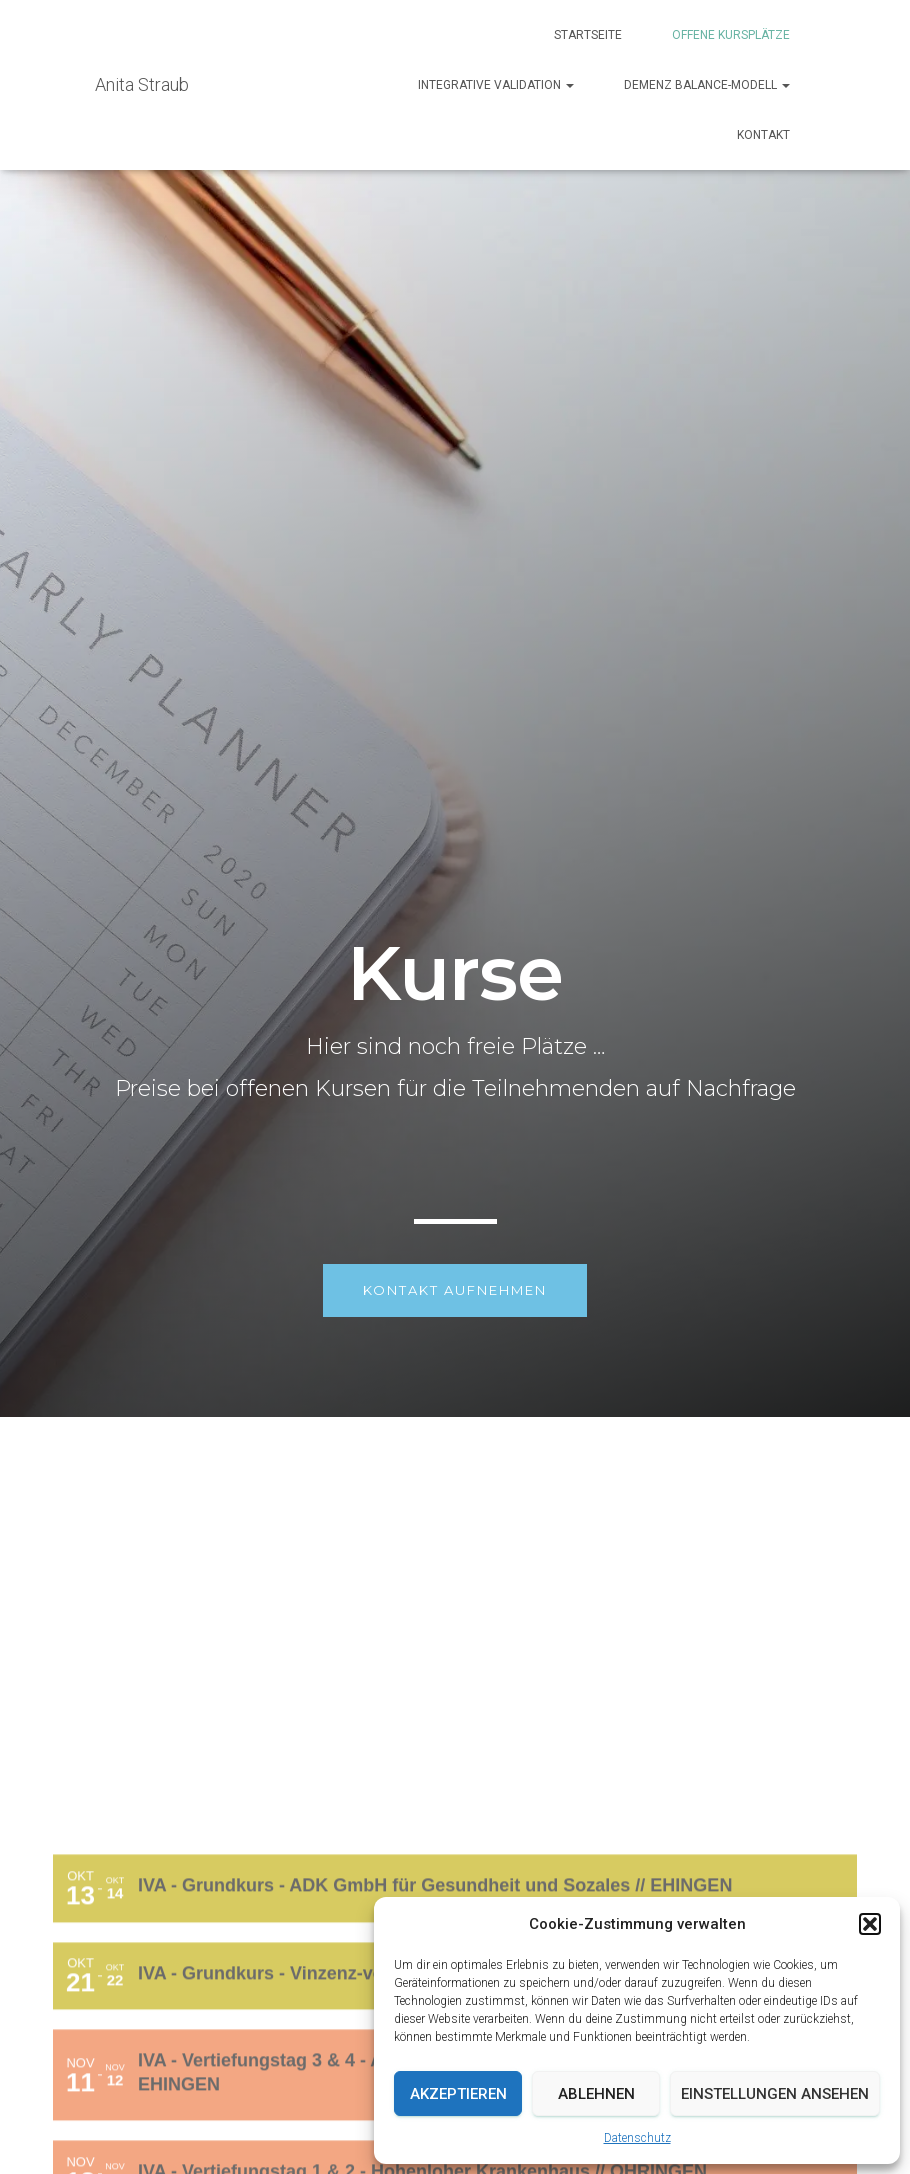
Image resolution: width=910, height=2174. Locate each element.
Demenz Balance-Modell (707, 85)
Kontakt (763, 135)
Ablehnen (596, 2094)
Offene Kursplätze (731, 35)
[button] (870, 1924)
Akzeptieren (458, 2094)
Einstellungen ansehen (775, 2094)
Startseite (588, 35)
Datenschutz (637, 2138)
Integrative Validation (496, 85)
